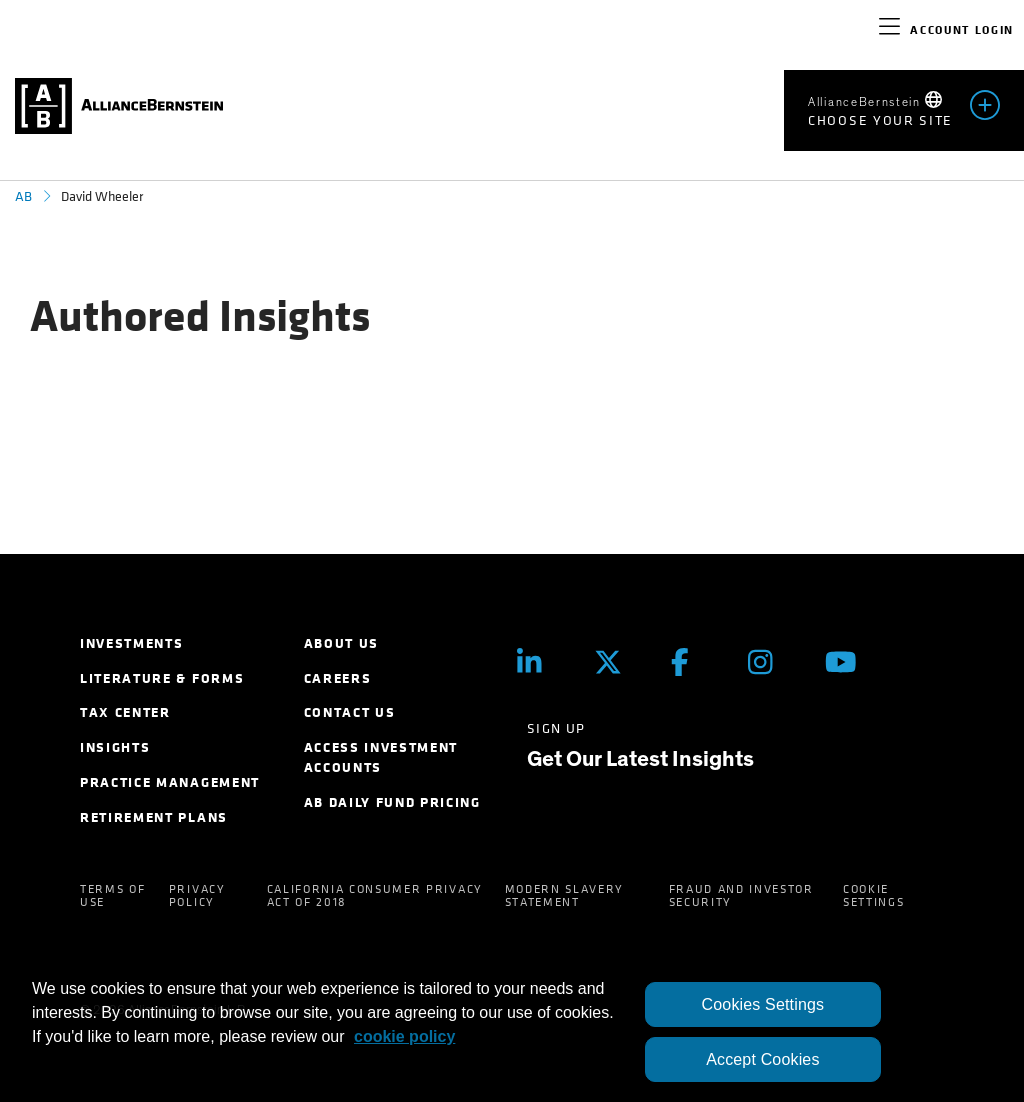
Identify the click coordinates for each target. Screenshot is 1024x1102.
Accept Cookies (762, 1059)
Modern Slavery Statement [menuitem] (565, 895)
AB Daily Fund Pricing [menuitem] (392, 802)
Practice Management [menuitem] (170, 782)
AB (23, 196)
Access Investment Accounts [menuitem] (381, 757)
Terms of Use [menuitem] (112, 895)
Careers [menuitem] (338, 678)
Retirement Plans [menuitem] (154, 817)
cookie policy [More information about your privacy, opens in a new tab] (404, 1036)
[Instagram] (771, 662)
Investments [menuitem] (131, 643)
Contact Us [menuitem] (350, 712)
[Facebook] (694, 662)
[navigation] (889, 30)
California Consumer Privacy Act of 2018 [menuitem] (375, 895)
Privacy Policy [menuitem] (197, 895)
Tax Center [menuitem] (125, 712)
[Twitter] (617, 662)
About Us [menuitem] (341, 643)
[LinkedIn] (540, 662)
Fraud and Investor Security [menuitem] (741, 895)
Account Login (962, 30)
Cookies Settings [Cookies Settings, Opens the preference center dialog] (763, 1004)
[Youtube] (848, 662)
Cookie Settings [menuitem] (873, 895)
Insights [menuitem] (115, 747)
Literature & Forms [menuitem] (162, 678)
